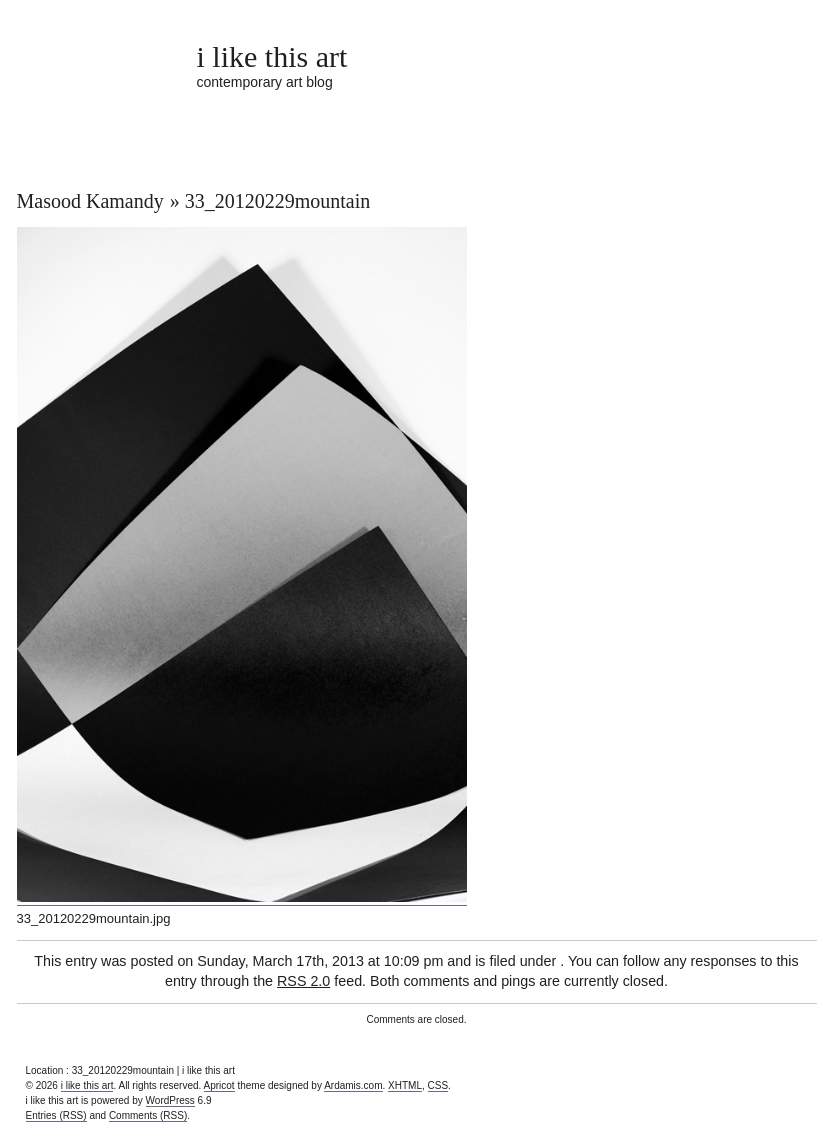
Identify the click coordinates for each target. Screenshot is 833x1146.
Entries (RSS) (56, 1115)
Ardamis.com (353, 1085)
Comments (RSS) (148, 1115)
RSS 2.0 (303, 981)
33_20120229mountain (278, 201)
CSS (438, 1085)
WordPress (170, 1100)
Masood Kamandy (90, 201)
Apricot (219, 1085)
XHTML (405, 1085)
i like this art (272, 56)
